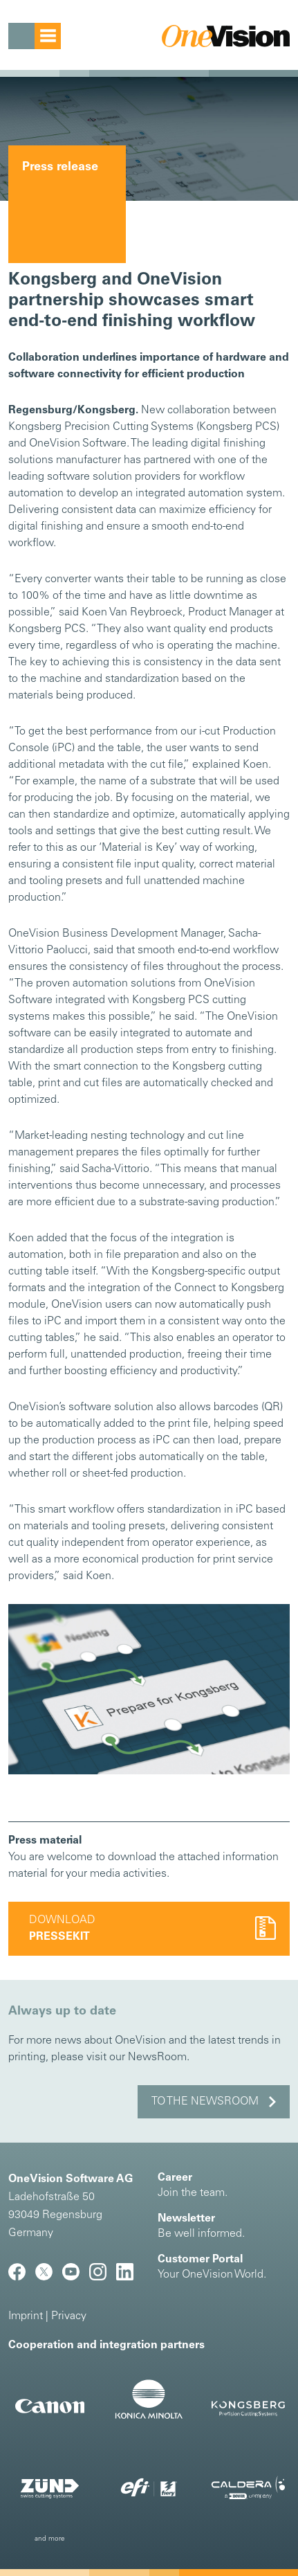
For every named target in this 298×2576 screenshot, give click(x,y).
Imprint (25, 2316)
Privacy (68, 2316)
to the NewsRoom (205, 2101)
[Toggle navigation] (34, 36)
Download (62, 1929)
